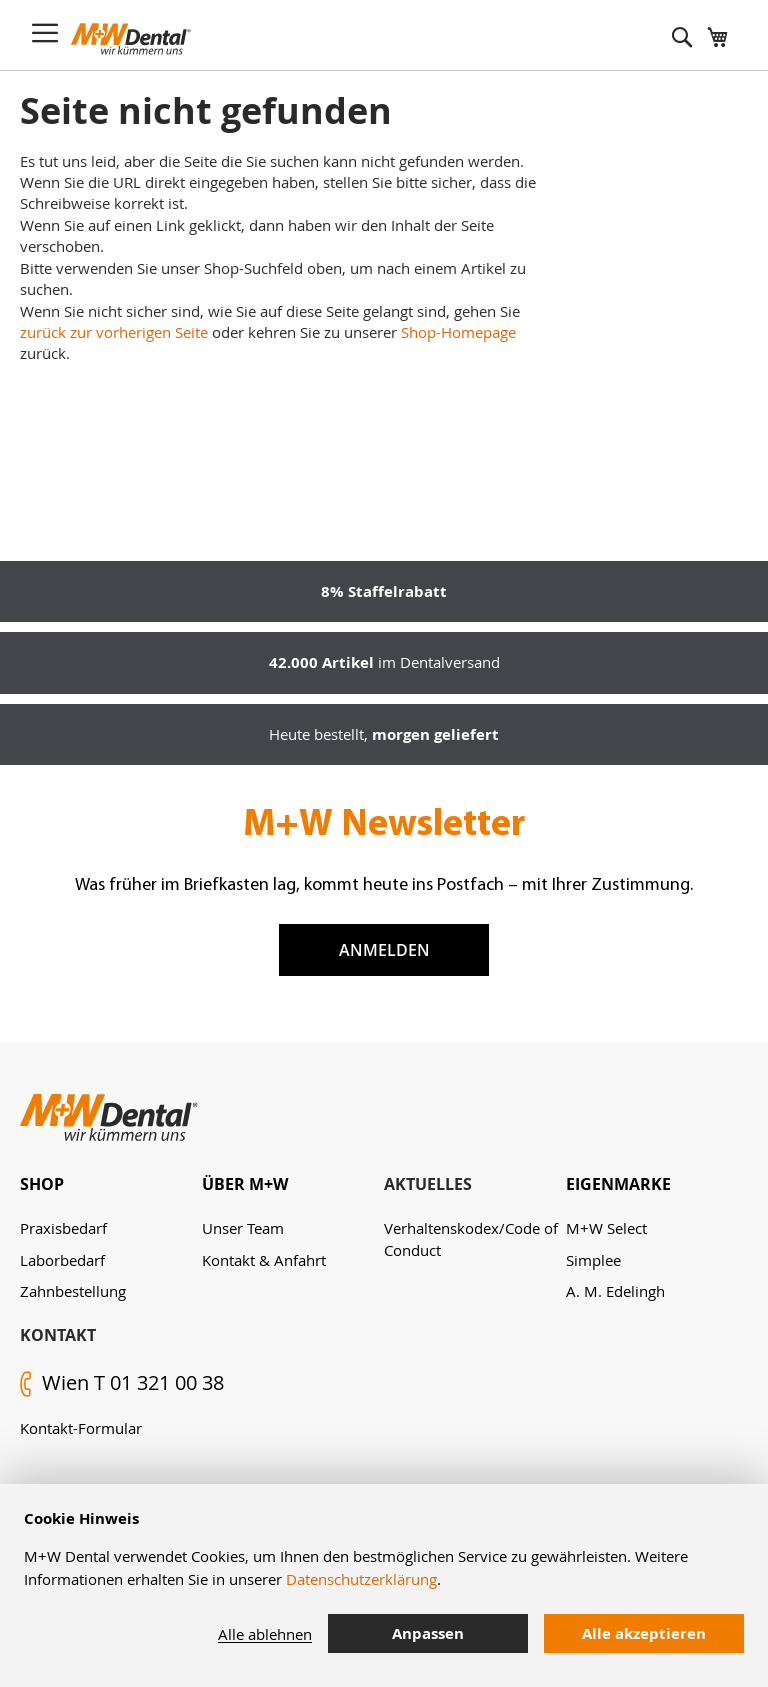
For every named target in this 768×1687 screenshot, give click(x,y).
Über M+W (245, 1184)
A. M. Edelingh (615, 1291)
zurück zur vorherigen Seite (114, 332)
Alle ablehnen (265, 1634)
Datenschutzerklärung (361, 1579)
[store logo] (131, 39)
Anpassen (428, 1633)
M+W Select (606, 1228)
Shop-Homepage (458, 332)
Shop (42, 1184)
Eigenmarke (618, 1184)
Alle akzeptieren (644, 1633)
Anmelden (384, 950)
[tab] (111, 1184)
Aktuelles (428, 1184)
